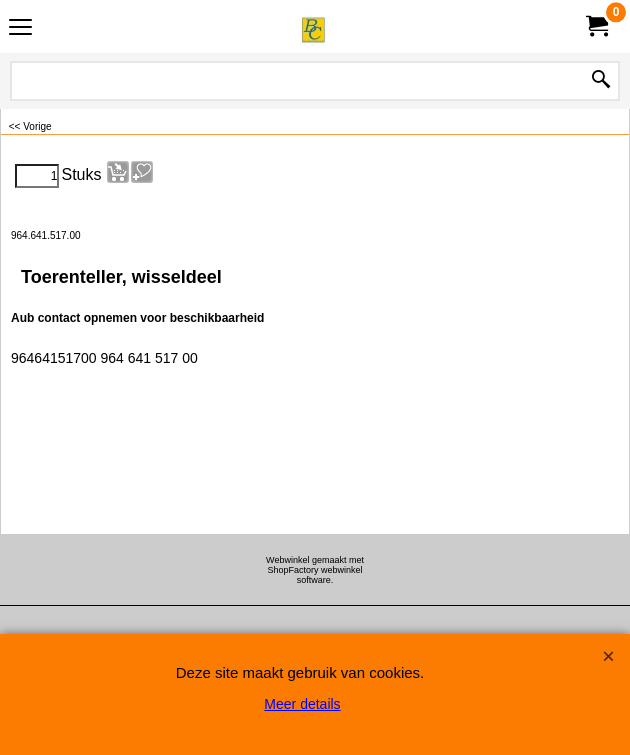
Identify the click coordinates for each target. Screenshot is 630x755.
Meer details (302, 704)
